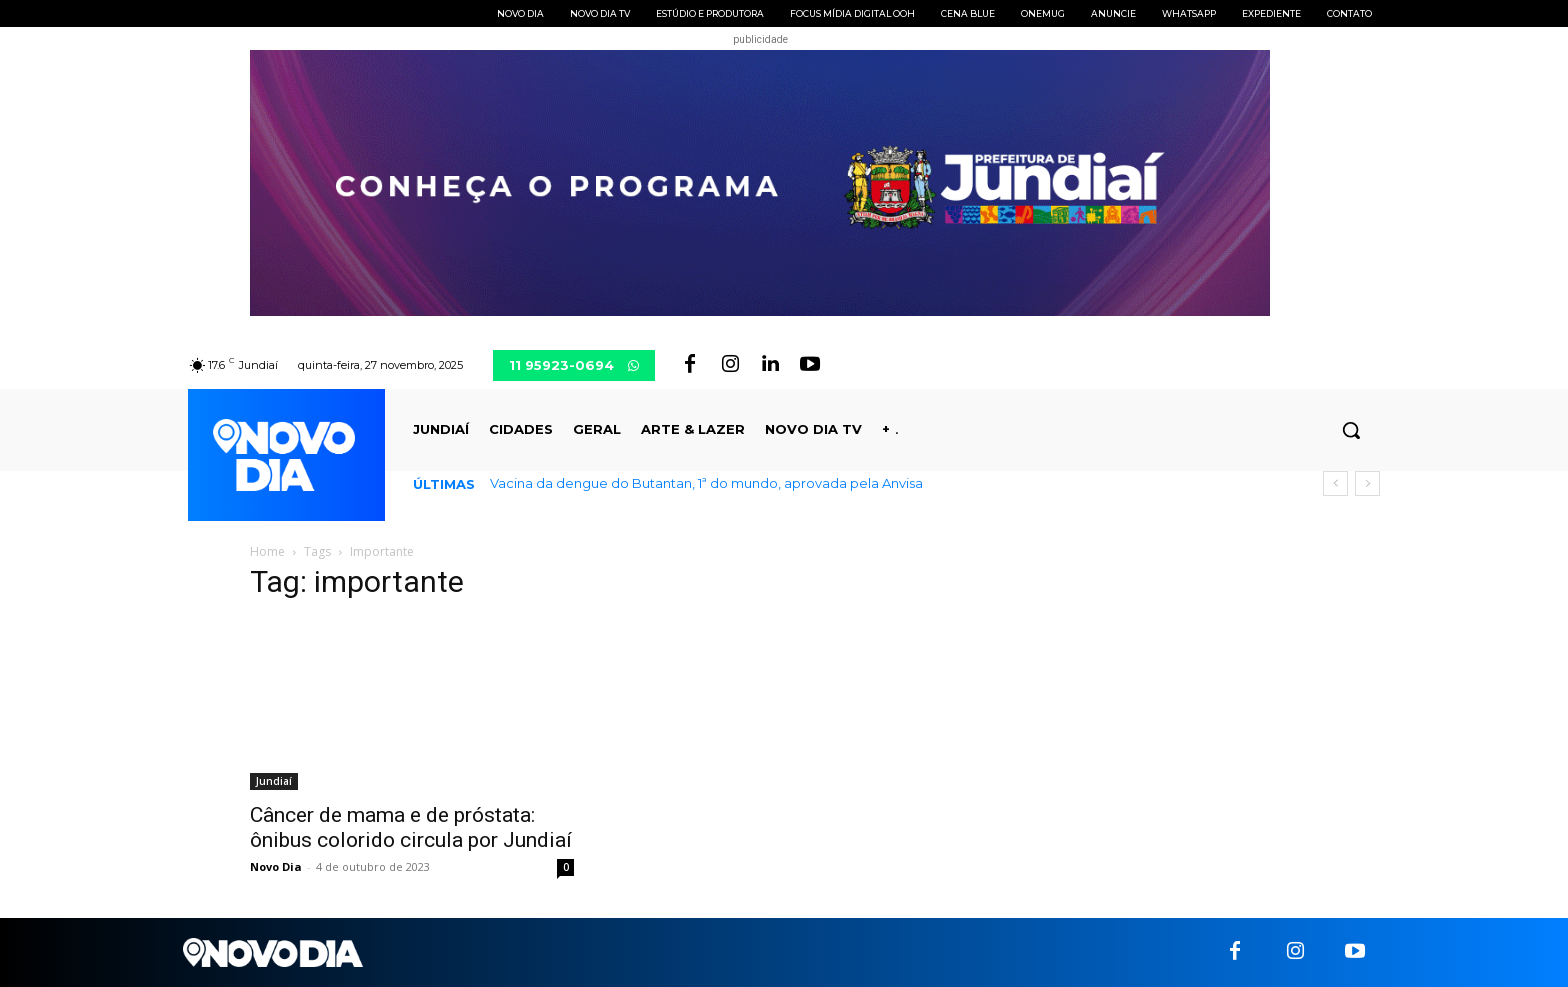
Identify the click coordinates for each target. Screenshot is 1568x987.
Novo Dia (276, 866)
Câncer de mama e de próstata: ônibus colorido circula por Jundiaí (411, 827)
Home (267, 551)
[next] (1367, 483)
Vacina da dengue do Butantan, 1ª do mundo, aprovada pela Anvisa (706, 483)
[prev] (1335, 483)
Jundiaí (274, 781)
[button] (1351, 430)
